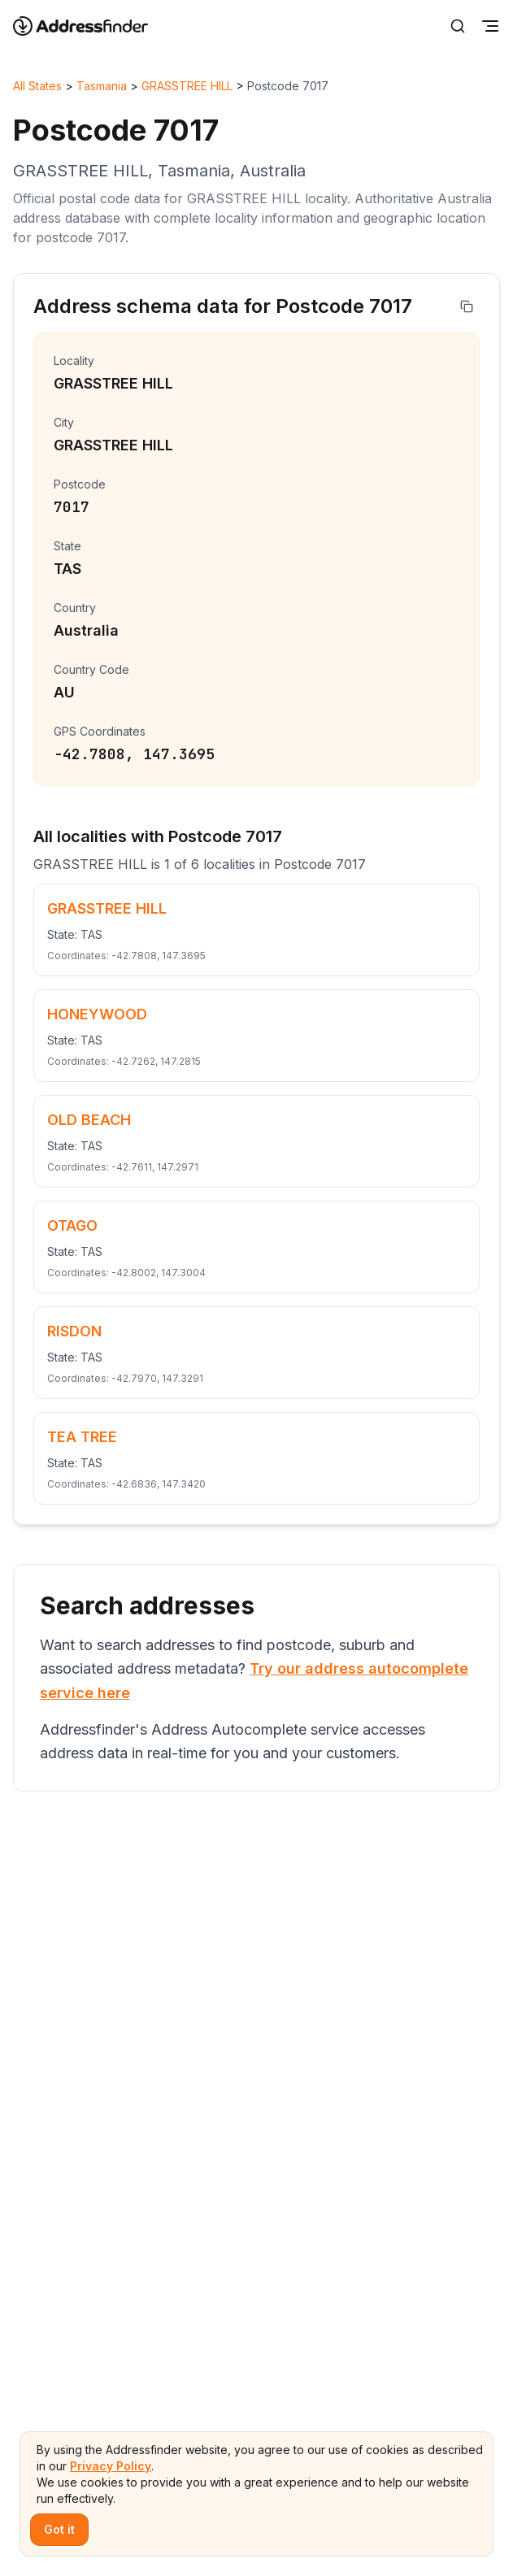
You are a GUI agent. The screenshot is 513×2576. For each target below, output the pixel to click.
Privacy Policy (110, 2466)
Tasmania (101, 86)
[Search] (457, 26)
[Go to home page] (91, 26)
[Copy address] (467, 306)
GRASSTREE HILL (187, 86)
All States (37, 86)
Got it (59, 2529)
